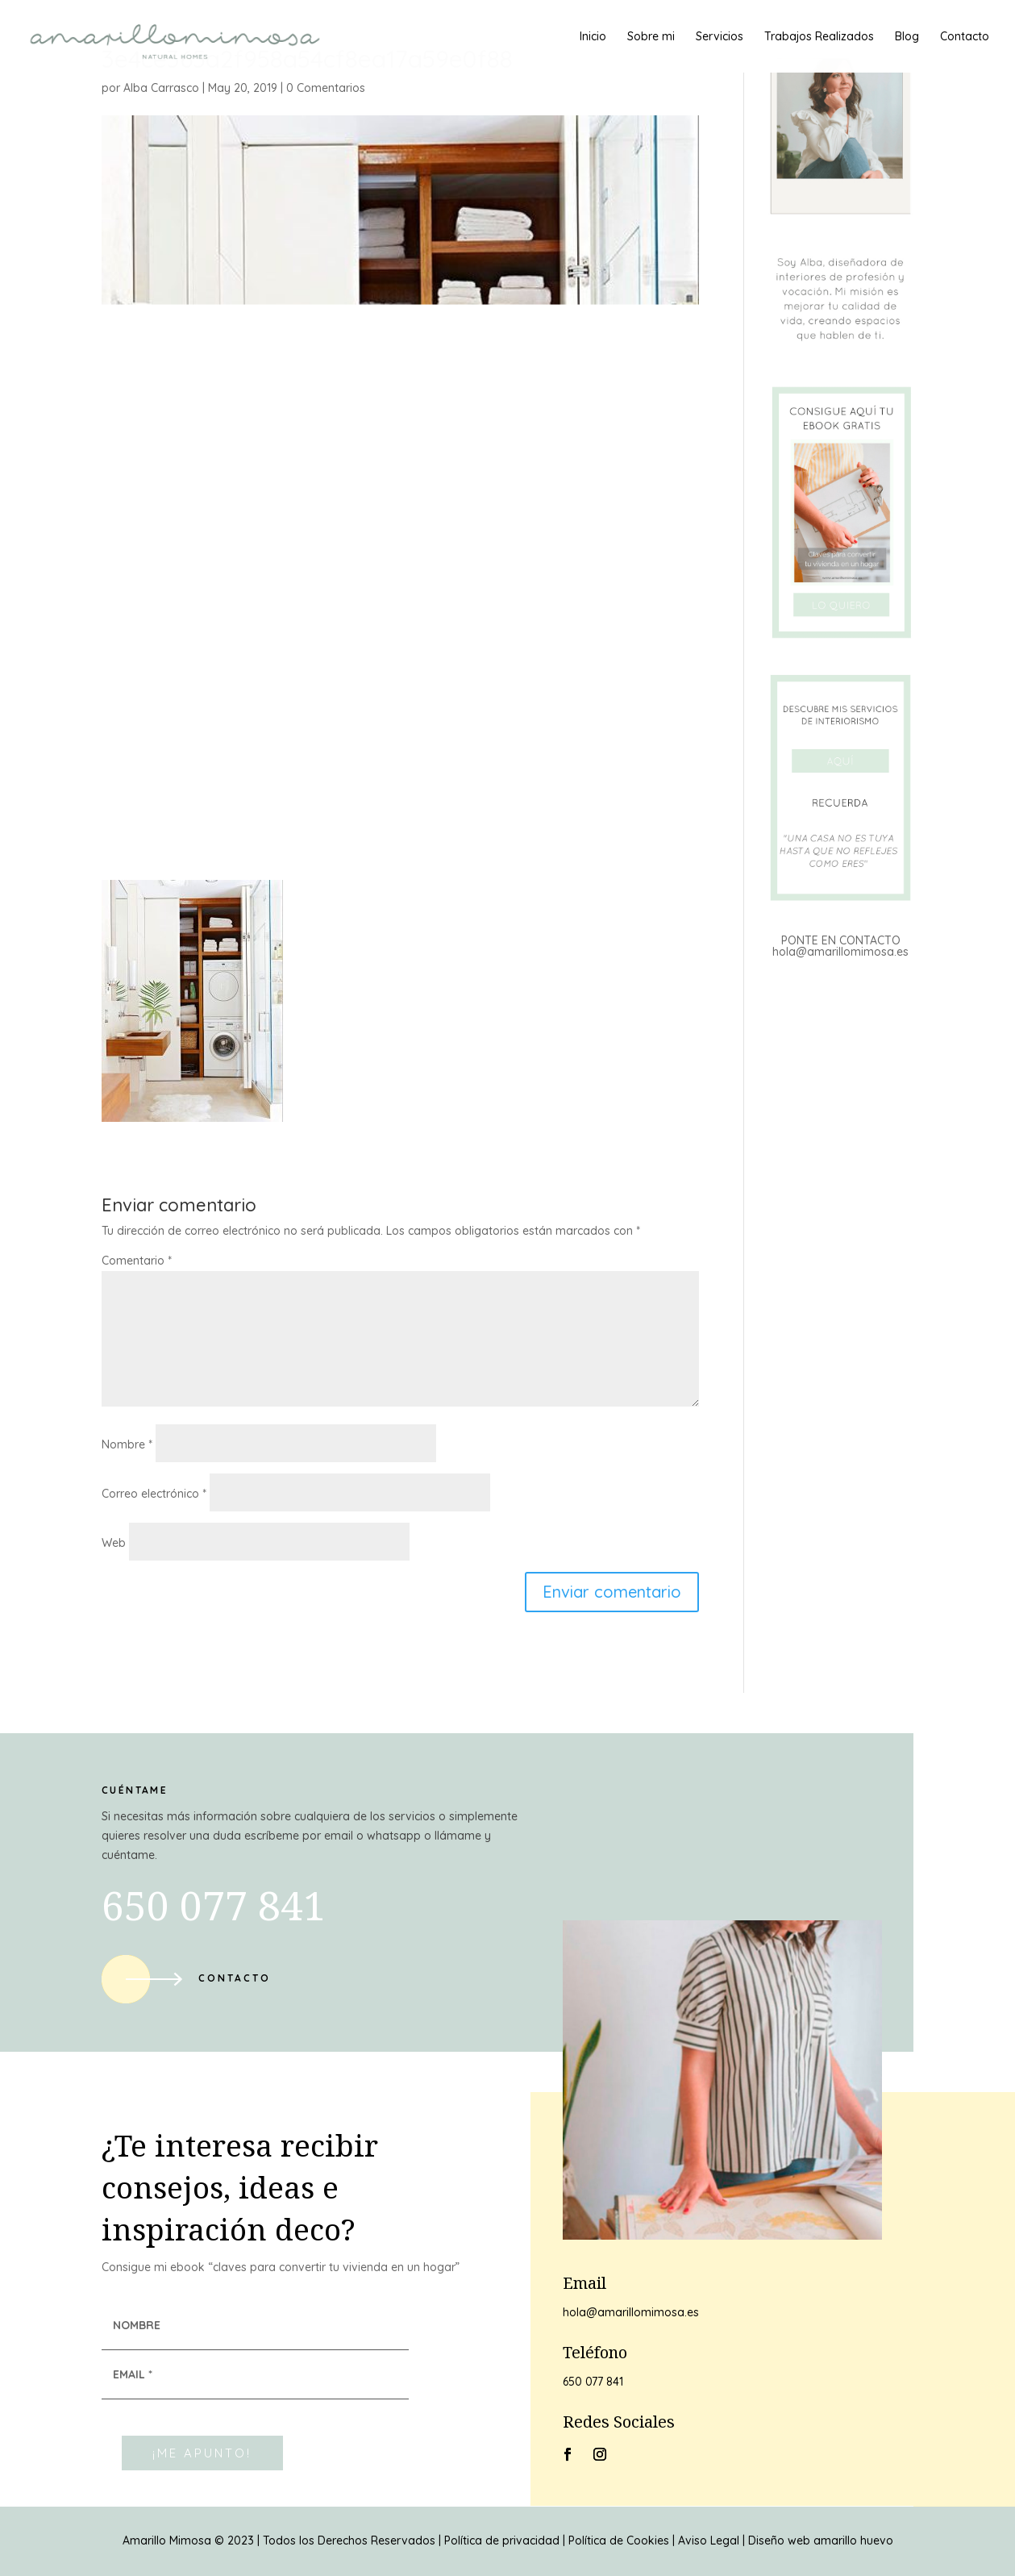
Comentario (137, 1260)
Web (114, 1543)
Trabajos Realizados (819, 37)
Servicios (719, 37)
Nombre (127, 1444)
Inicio (593, 37)
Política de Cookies (618, 2540)
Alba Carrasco (161, 88)
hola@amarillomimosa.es (840, 951)
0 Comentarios (325, 88)
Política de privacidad (501, 2540)
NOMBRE (136, 2325)
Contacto (964, 37)
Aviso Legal (708, 2540)
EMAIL (132, 2374)
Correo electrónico (154, 1493)
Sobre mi (651, 37)
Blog (907, 37)
